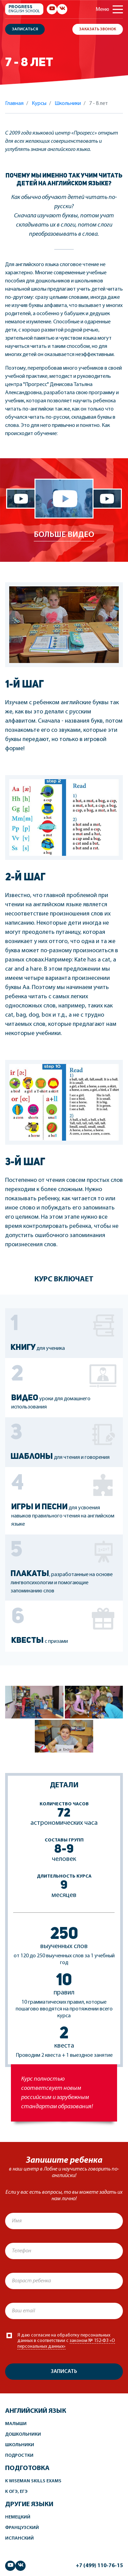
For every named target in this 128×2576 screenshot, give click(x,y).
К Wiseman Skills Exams (33, 2481)
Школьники (19, 2445)
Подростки (19, 2455)
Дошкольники (23, 2434)
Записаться (25, 29)
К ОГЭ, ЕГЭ (16, 2491)
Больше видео (64, 535)
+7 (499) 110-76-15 (99, 2566)
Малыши (16, 2423)
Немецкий (17, 2517)
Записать (64, 2371)
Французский (22, 2527)
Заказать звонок (97, 29)
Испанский (19, 2538)
